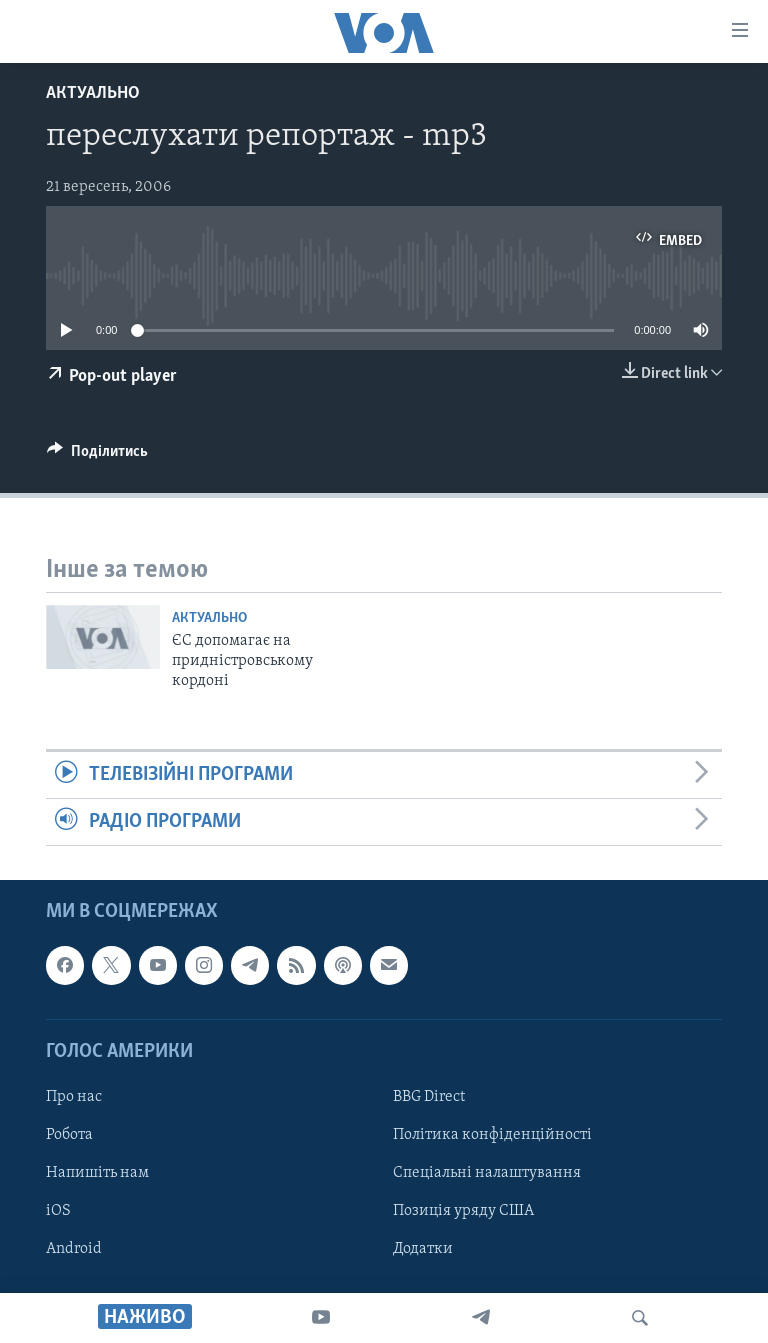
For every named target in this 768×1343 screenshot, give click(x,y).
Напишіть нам (97, 1173)
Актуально (93, 93)
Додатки (423, 1250)
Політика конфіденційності (492, 1135)
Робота (69, 1135)
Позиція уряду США (463, 1211)
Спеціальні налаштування (487, 1173)
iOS (58, 1211)
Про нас (74, 1097)
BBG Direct (429, 1097)
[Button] (97, 456)
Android (74, 1250)
